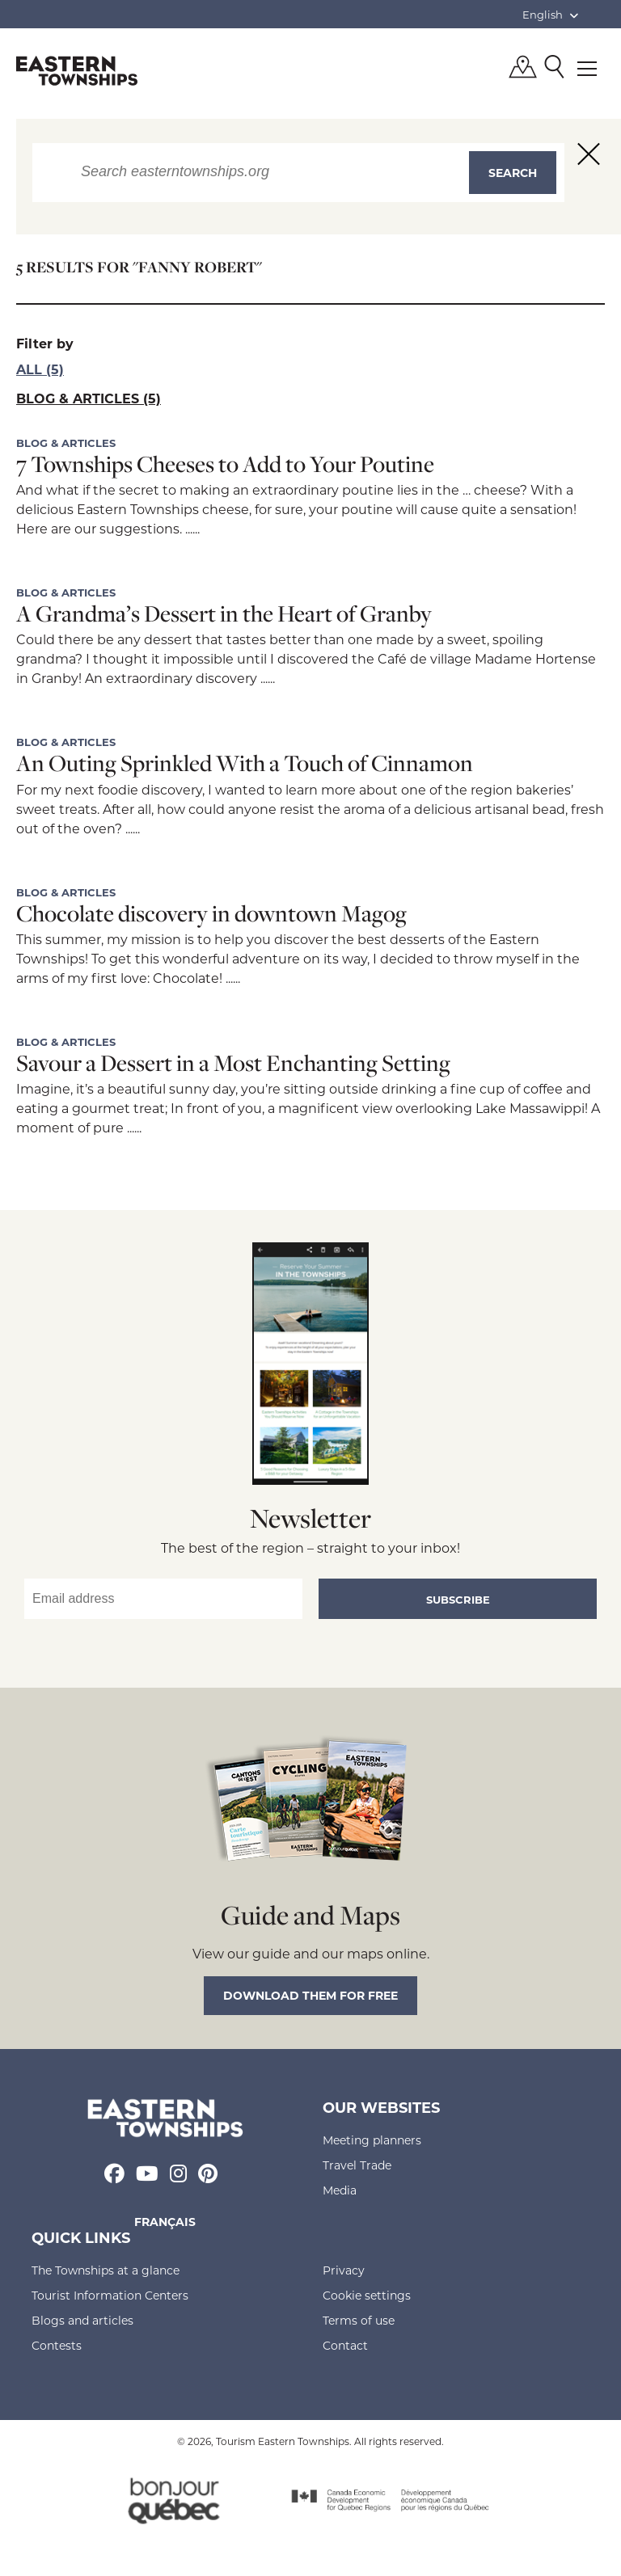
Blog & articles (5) (88, 398)
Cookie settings (367, 2295)
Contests (57, 2345)
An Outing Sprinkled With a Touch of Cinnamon (244, 763)
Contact (345, 2345)
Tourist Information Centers (110, 2295)
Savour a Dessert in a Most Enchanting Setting (233, 1062)
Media (340, 2190)
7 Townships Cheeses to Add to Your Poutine (225, 464)
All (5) (40, 369)
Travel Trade (357, 2165)
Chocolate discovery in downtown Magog (211, 913)
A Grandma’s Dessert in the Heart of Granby (224, 613)
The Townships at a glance (106, 2270)
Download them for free (310, 1995)
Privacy (344, 2270)
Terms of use (359, 2320)
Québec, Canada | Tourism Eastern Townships (76, 70)
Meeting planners (372, 2140)
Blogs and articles (82, 2320)
